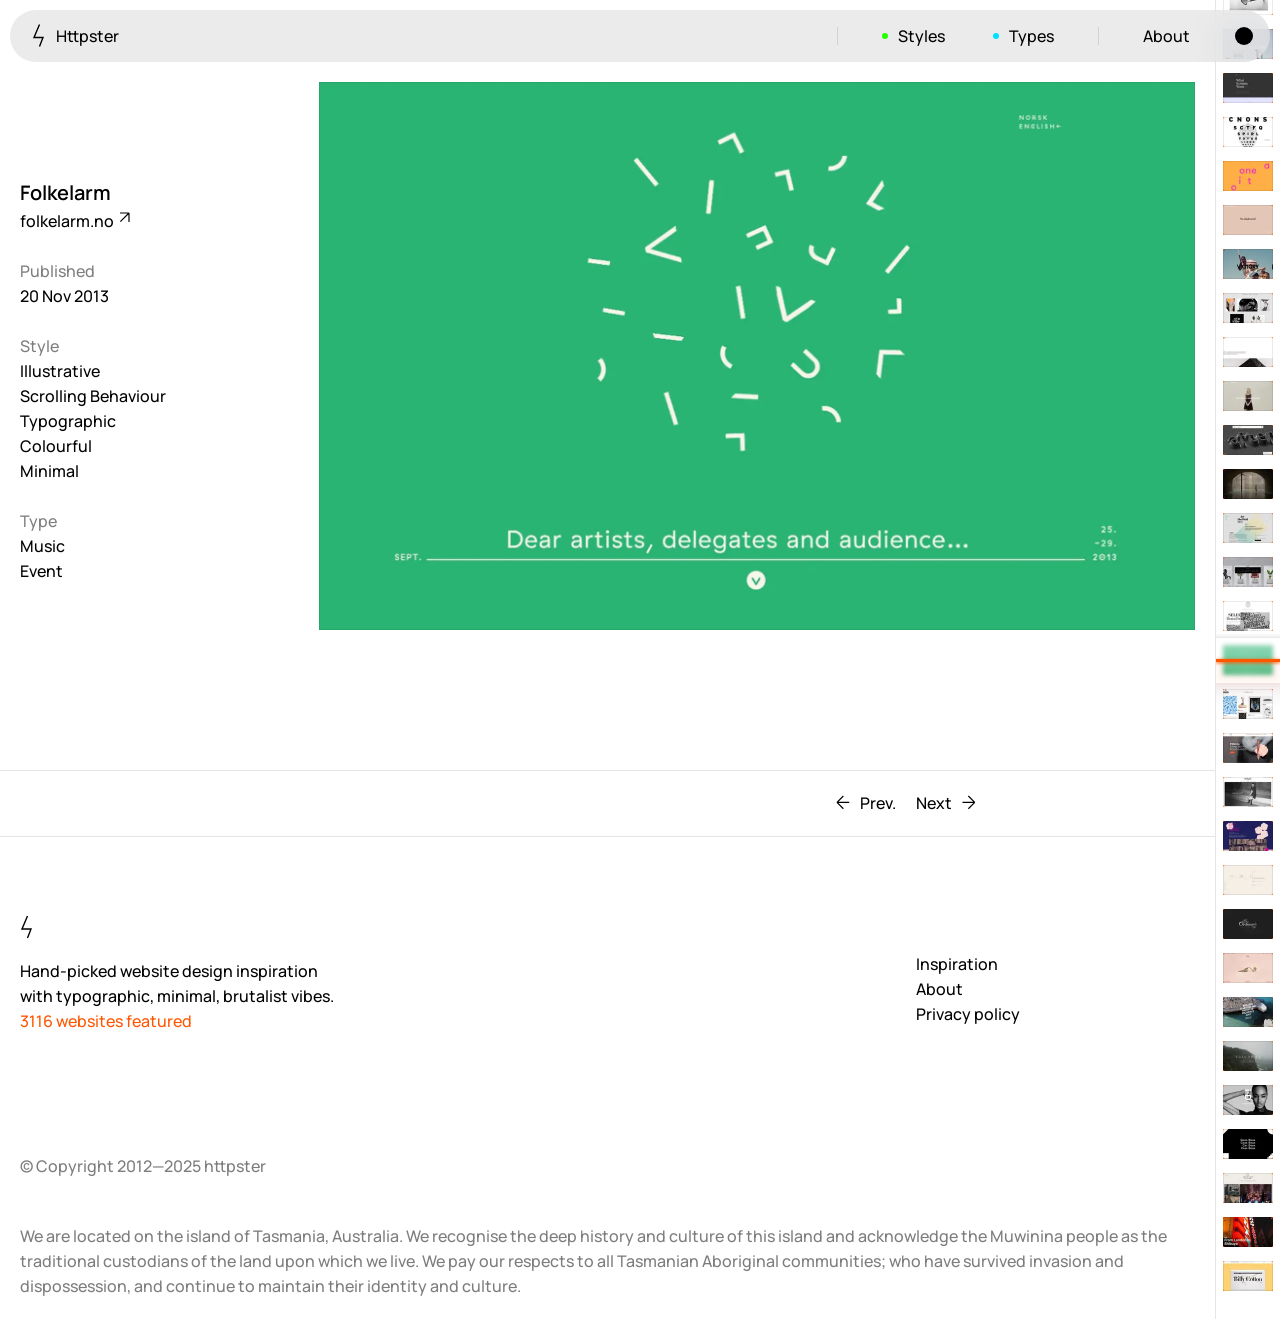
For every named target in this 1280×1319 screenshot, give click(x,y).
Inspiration (957, 964)
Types (1031, 36)
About (1166, 36)
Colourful (56, 446)
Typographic (68, 421)
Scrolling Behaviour (93, 396)
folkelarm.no (74, 221)
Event (41, 571)
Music (42, 546)
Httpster (75, 35)
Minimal (49, 471)
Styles (921, 36)
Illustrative (60, 371)
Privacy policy (968, 1014)
